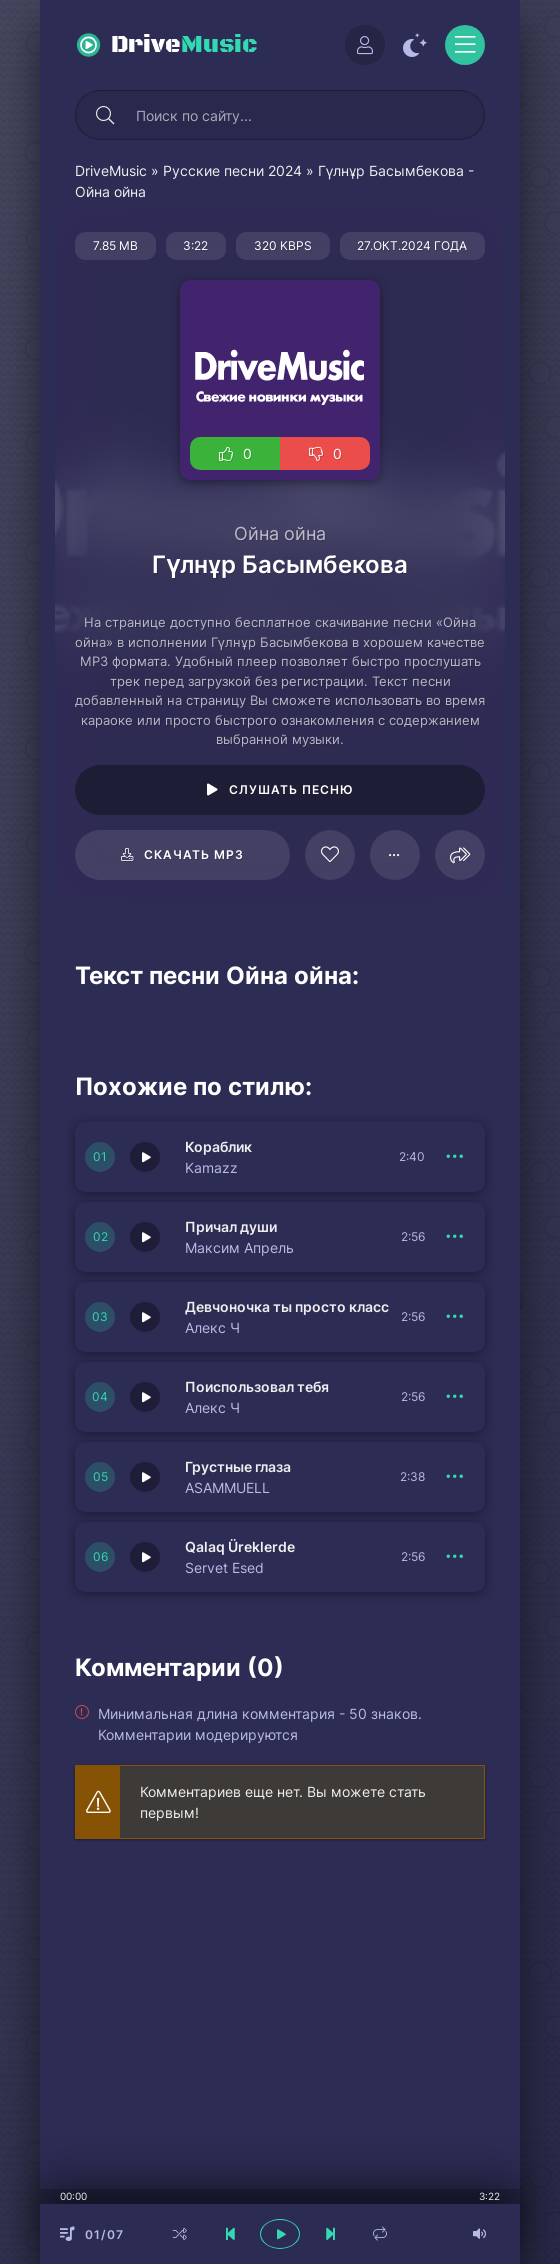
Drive (184, 45)
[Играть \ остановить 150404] (145, 1397)
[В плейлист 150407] (455, 1157)
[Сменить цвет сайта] (415, 45)
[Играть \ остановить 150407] (145, 1157)
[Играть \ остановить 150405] (145, 1317)
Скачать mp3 (194, 854)
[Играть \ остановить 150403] (145, 1477)
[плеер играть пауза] (280, 2234)
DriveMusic (111, 170)
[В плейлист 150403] (455, 1477)
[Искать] (105, 115)
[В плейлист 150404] (455, 1397)
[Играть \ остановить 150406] (145, 1237)
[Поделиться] (460, 855)
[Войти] (365, 45)
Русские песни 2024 (232, 170)
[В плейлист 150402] (455, 1557)
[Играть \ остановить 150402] (145, 1557)
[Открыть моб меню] (465, 45)
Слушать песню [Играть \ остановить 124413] (291, 789)
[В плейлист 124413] (395, 855)
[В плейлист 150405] (455, 1317)
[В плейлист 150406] (455, 1237)
